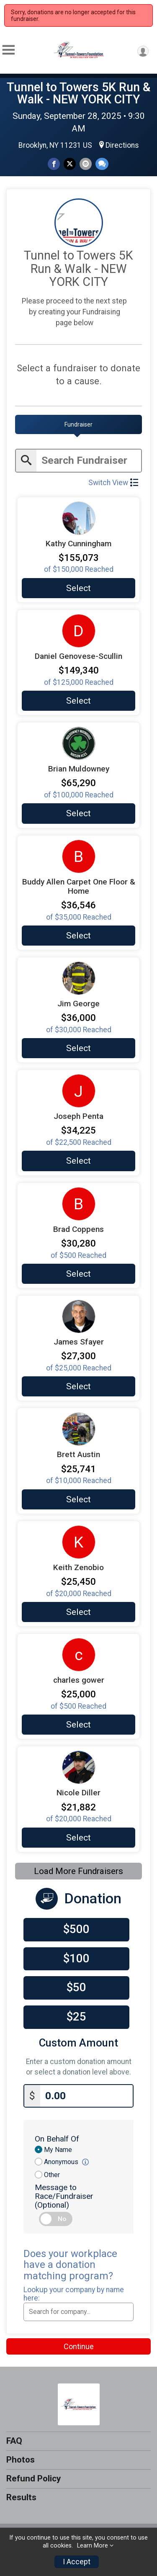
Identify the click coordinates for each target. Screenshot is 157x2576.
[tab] (78, 424)
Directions (122, 145)
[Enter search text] (88, 461)
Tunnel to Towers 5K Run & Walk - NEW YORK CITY (78, 93)
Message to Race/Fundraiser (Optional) (64, 2196)
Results (21, 2497)
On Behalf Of (57, 2138)
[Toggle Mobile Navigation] (8, 50)
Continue (79, 2346)
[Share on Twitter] (70, 164)
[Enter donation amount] (86, 2096)
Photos (20, 2460)
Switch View (113, 482)
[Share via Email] (86, 164)
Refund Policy (33, 2478)
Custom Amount (78, 2043)
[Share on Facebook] (54, 164)
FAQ (14, 2441)
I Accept (76, 2562)
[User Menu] (143, 51)
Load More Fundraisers (78, 1871)
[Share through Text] (101, 164)
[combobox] (78, 2312)
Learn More (92, 2545)
